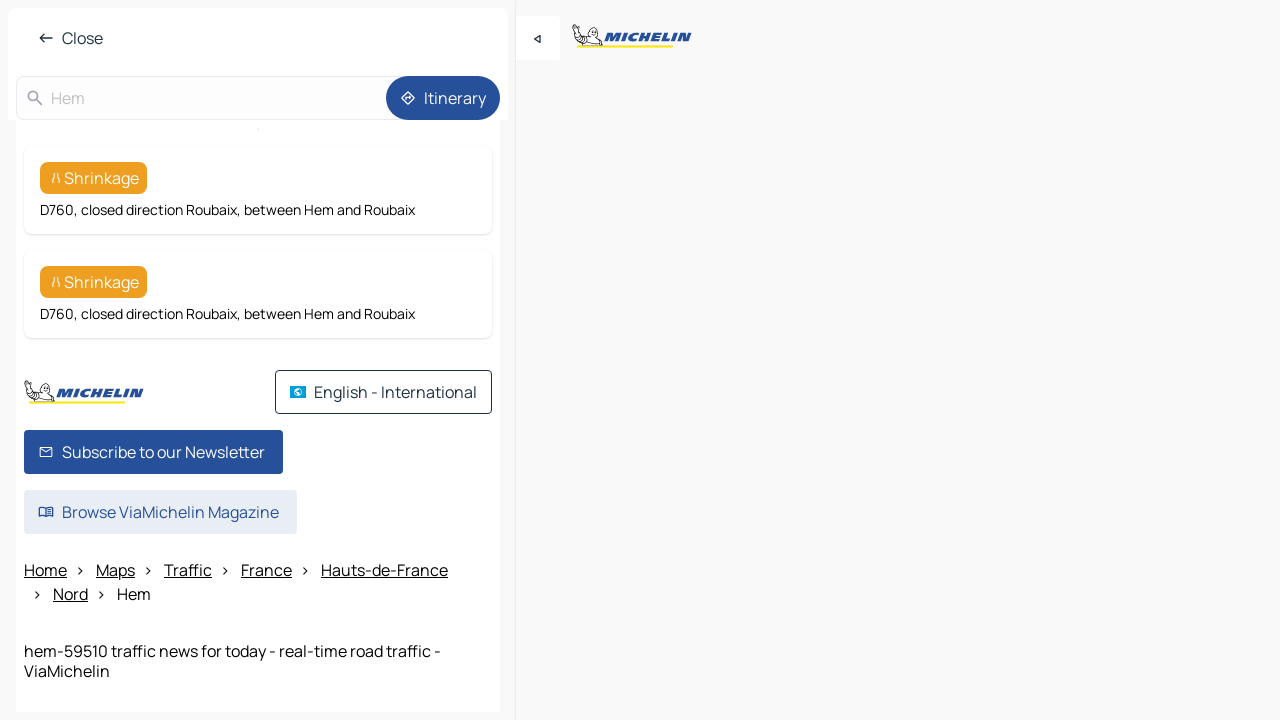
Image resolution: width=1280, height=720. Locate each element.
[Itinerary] (443, 98)
